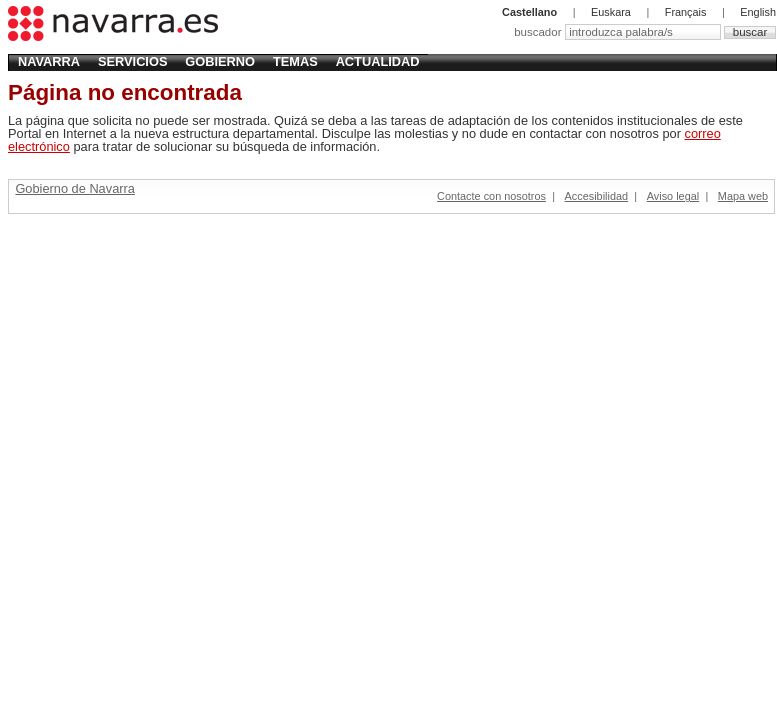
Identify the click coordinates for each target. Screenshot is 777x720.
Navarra (49, 61)
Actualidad (378, 61)
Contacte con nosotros (491, 196)
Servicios (132, 61)
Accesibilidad (596, 196)
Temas (295, 61)
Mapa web (743, 196)
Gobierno (220, 61)
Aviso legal (673, 196)
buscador (539, 32)
